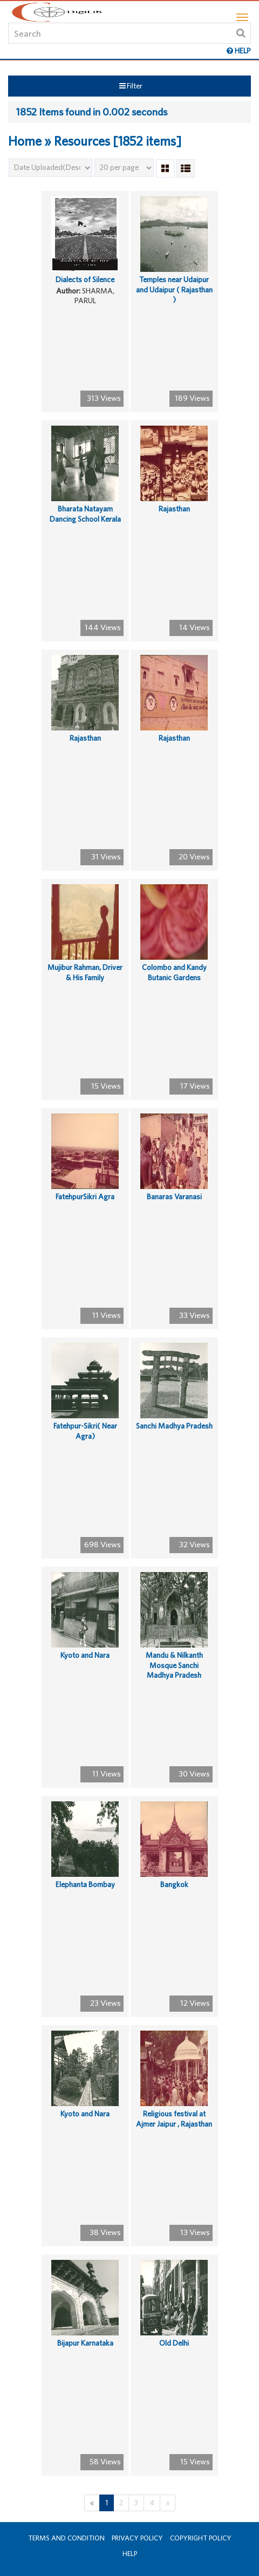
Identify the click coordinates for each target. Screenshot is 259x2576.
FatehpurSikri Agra (85, 1196)
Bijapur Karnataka (85, 2343)
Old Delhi (174, 2343)
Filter (130, 85)
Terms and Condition (66, 2538)
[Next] (167, 2503)
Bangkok (174, 1884)
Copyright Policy (200, 2538)
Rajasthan (174, 508)
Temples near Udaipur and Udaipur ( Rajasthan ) (174, 289)
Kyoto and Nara (85, 1655)
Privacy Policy (137, 2538)
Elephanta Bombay (85, 1884)
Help (129, 2554)
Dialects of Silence (85, 279)
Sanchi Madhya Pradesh (174, 1426)
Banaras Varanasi (174, 1196)
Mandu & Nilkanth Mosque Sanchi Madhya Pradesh (174, 1665)
